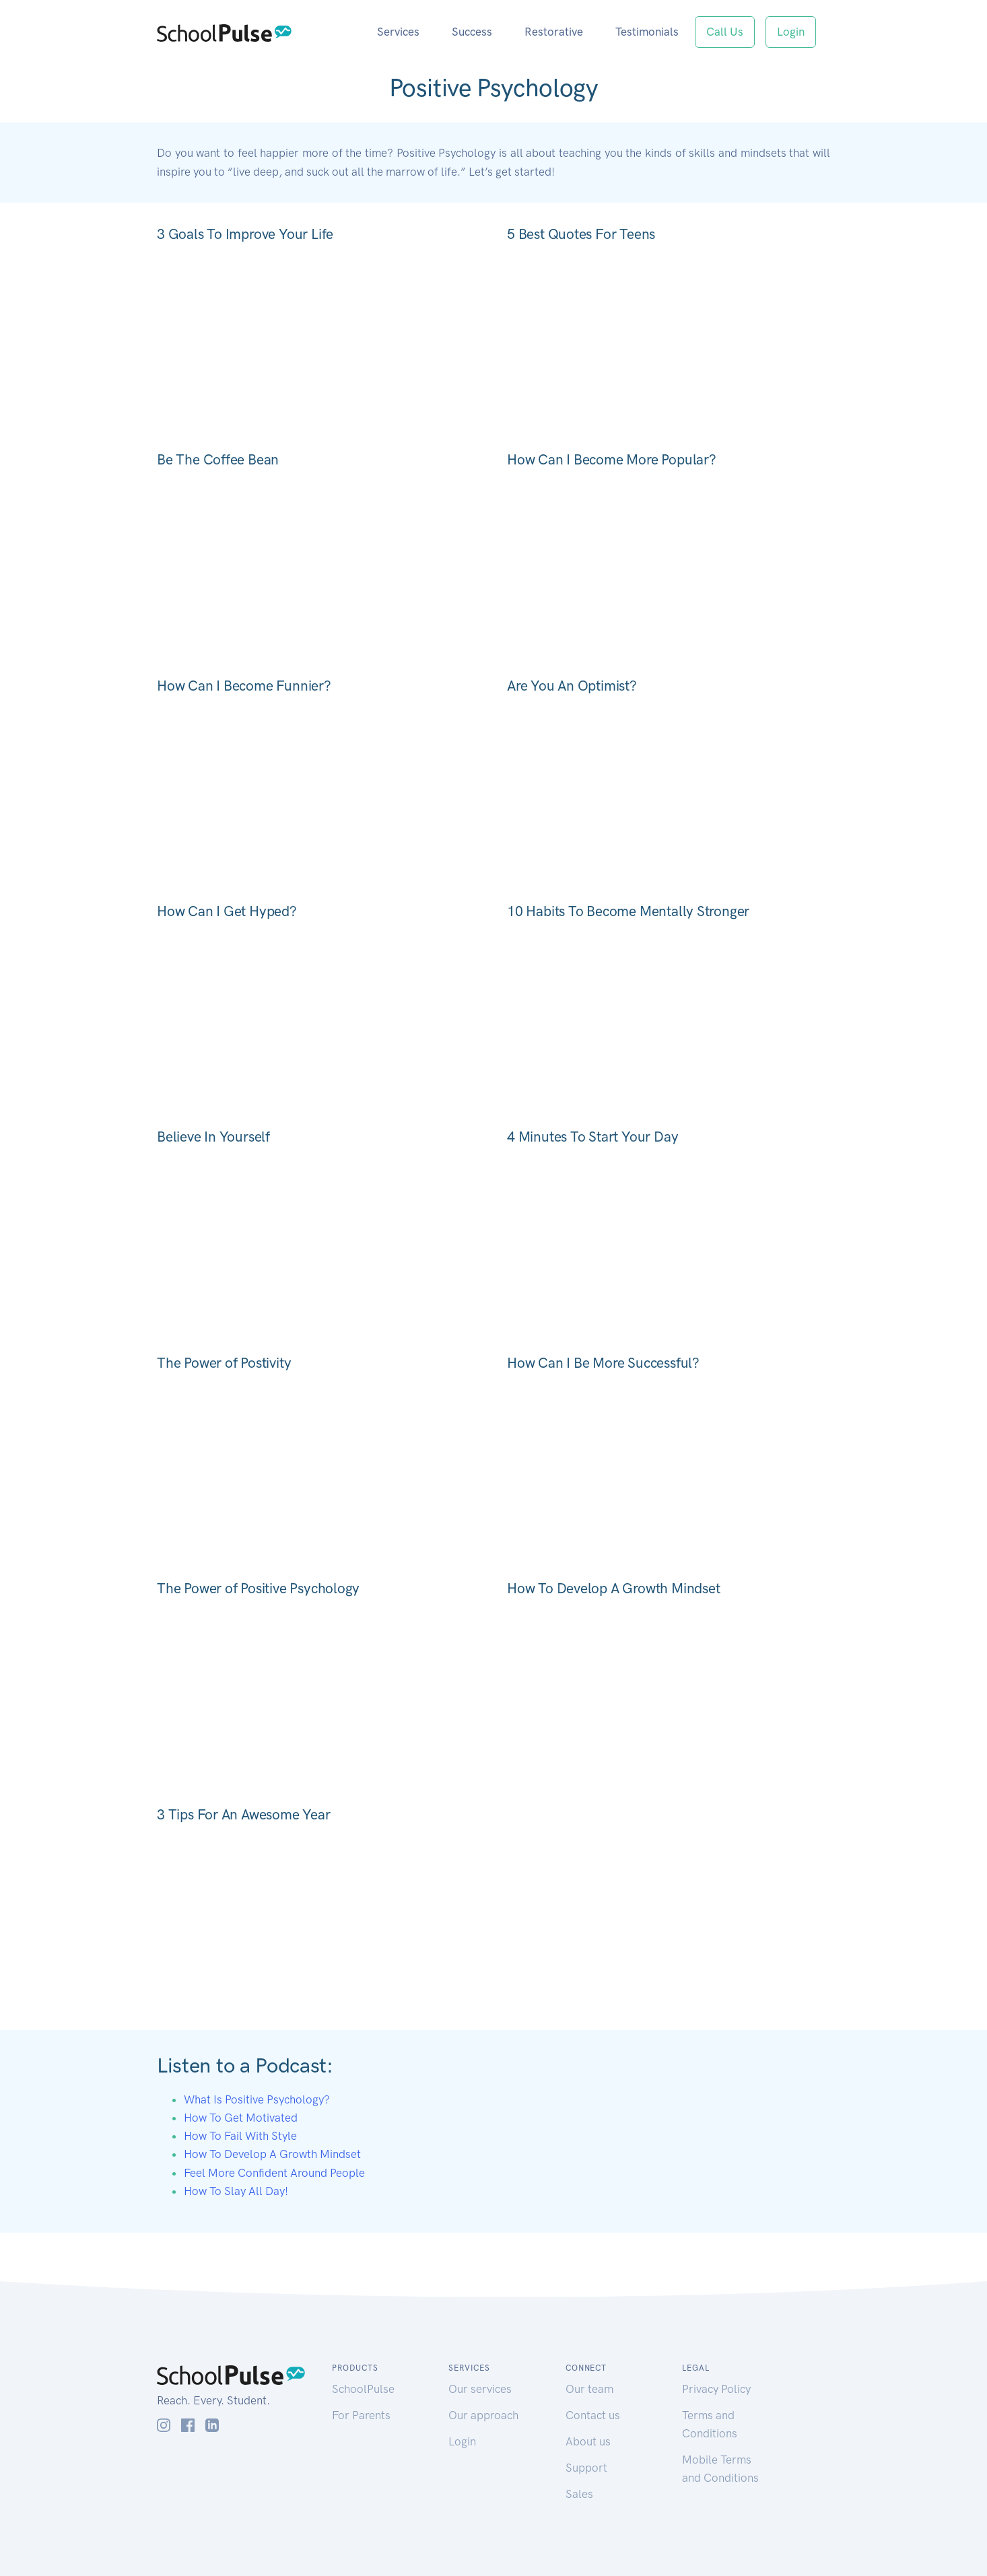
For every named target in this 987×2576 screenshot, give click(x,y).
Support (586, 2467)
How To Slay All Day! (236, 2191)
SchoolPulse (363, 2389)
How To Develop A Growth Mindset (272, 2154)
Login (791, 31)
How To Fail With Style (240, 2136)
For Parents (361, 2415)
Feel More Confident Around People (274, 2173)
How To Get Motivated (241, 2117)
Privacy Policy (716, 2389)
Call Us (724, 31)
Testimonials (647, 31)
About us (588, 2441)
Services (398, 31)
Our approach (483, 2415)
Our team (589, 2389)
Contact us (593, 2415)
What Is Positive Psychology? (257, 2099)
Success (472, 31)
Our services (480, 2389)
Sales (579, 2494)
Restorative (553, 31)
